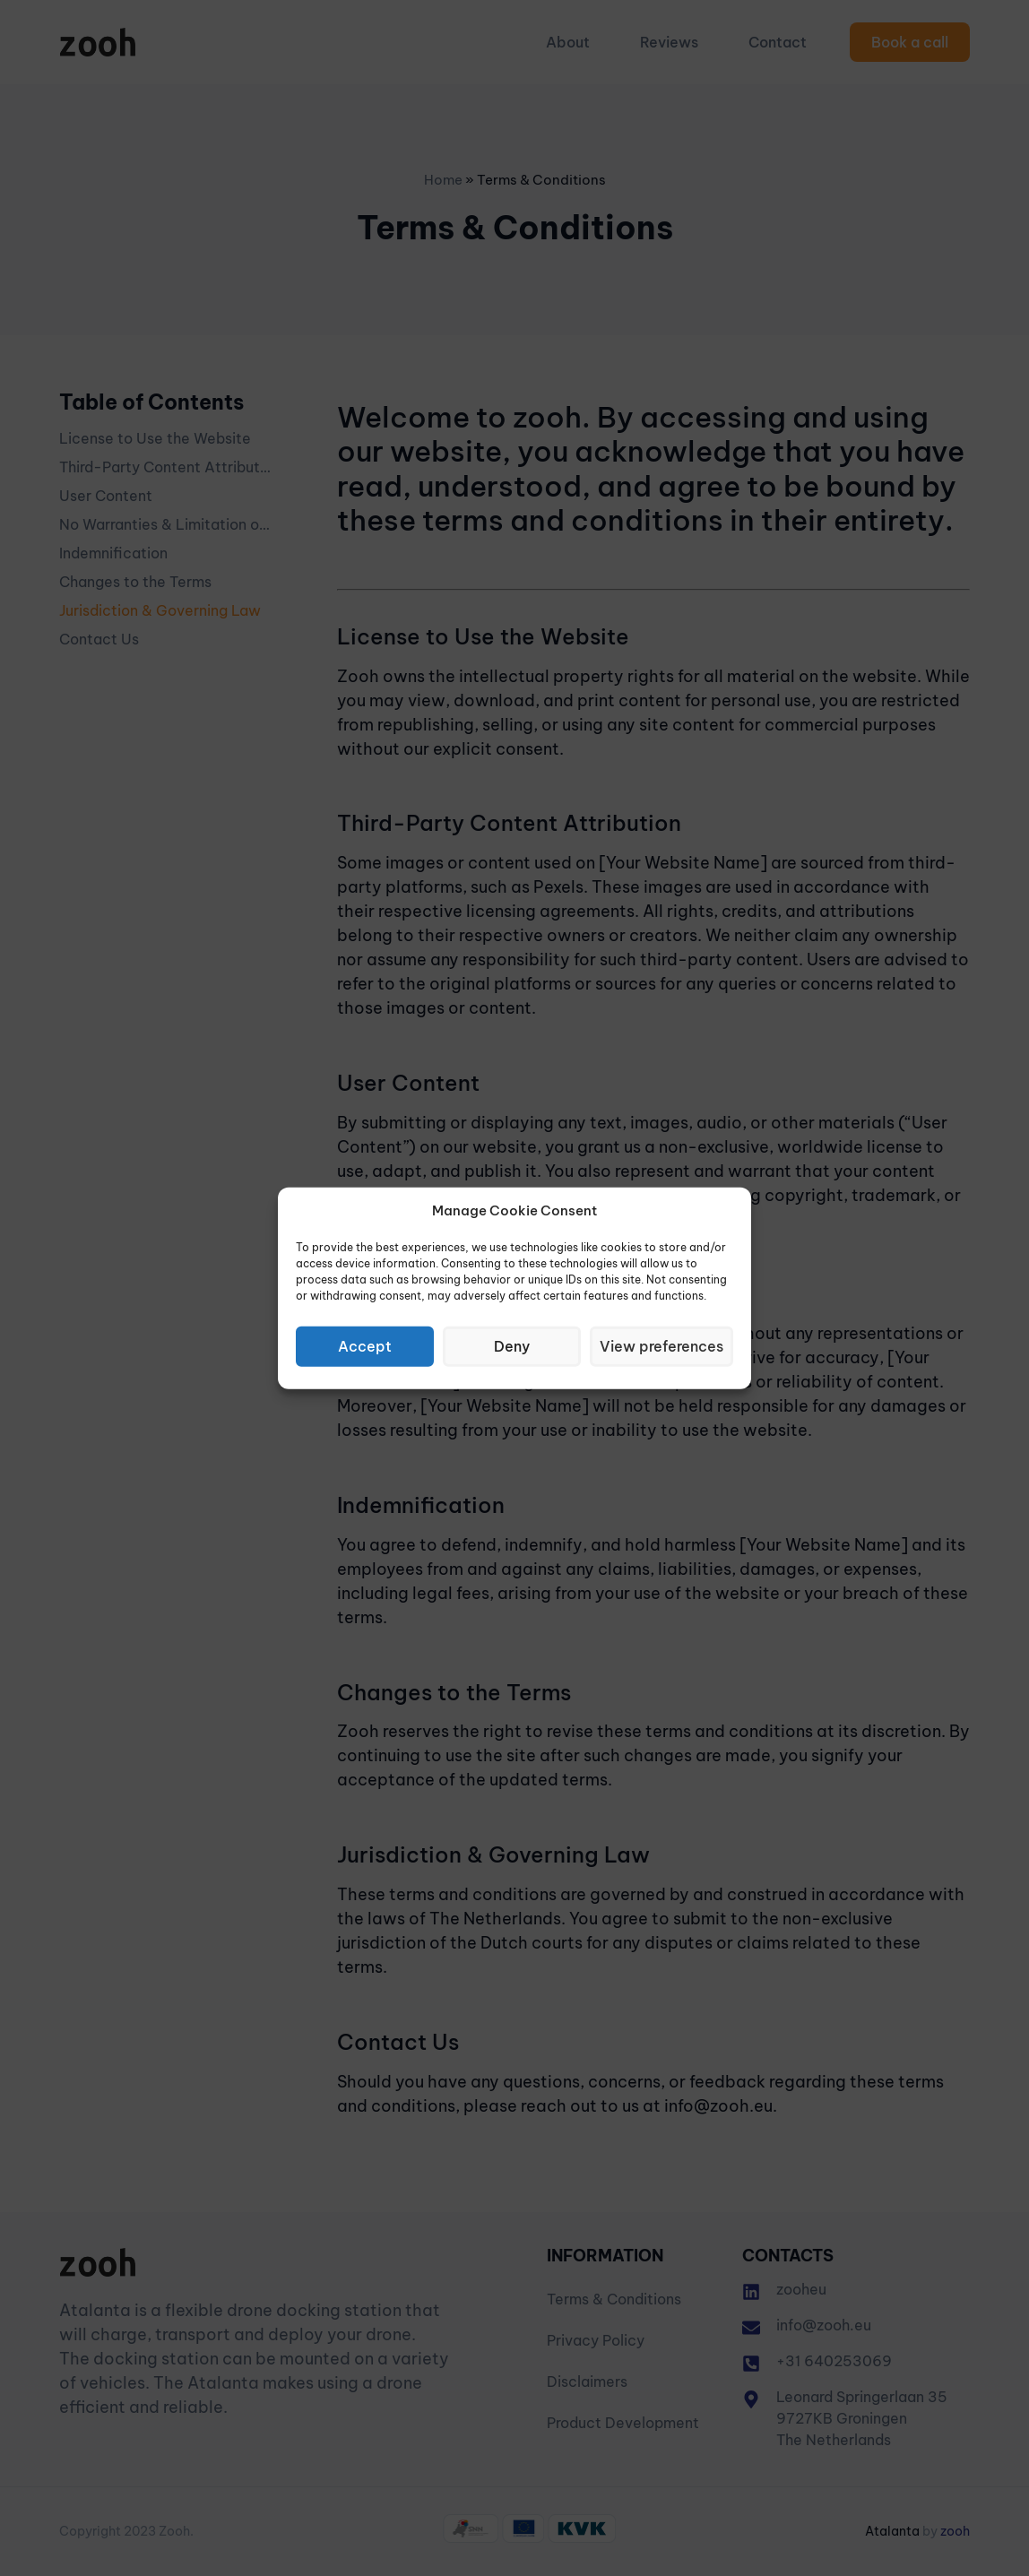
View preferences (663, 1345)
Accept (366, 1345)
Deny (514, 1345)
